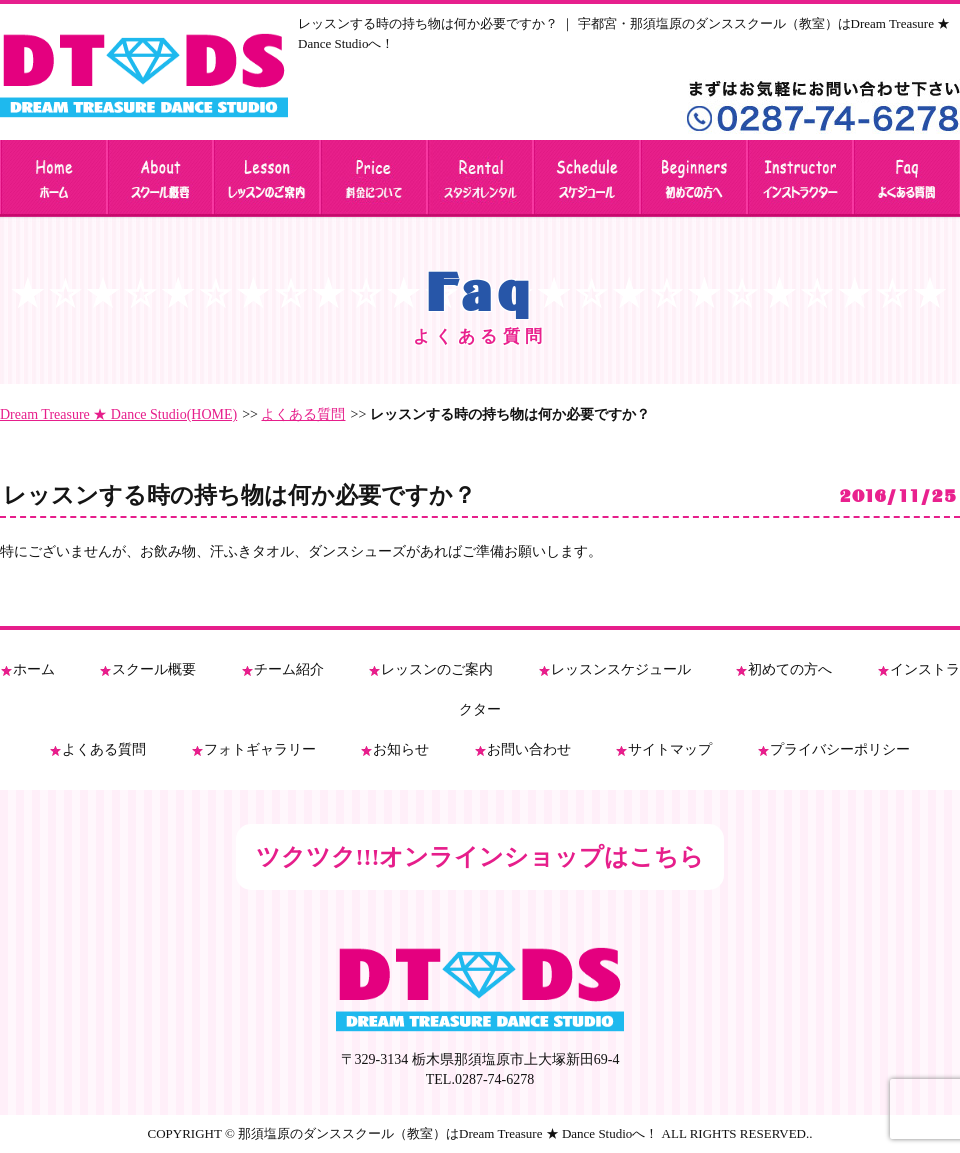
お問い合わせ (529, 749)
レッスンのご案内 (437, 669)
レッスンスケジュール (621, 669)
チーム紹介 (289, 669)
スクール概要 (154, 669)
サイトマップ (670, 749)
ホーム (34, 669)
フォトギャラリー (260, 749)
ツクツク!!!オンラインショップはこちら (480, 857)
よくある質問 (303, 414)
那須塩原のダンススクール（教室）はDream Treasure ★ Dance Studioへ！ (448, 1133)
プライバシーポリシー (840, 749)
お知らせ (401, 749)
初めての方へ (790, 669)
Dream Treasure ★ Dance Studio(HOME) (118, 414)
